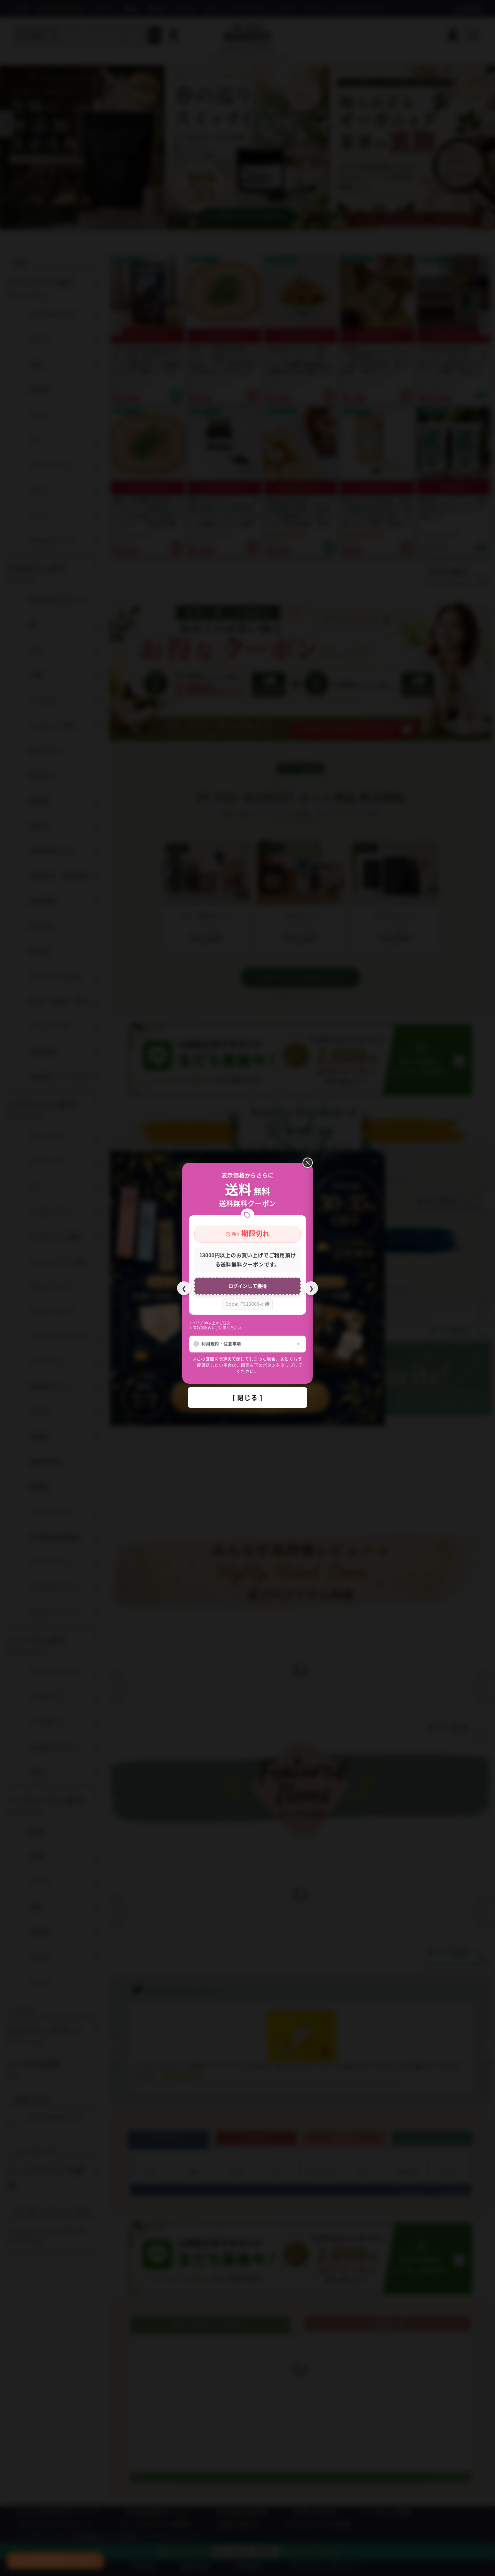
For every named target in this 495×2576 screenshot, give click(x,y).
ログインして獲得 (247, 1285)
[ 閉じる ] (247, 1397)
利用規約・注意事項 (221, 1344)
